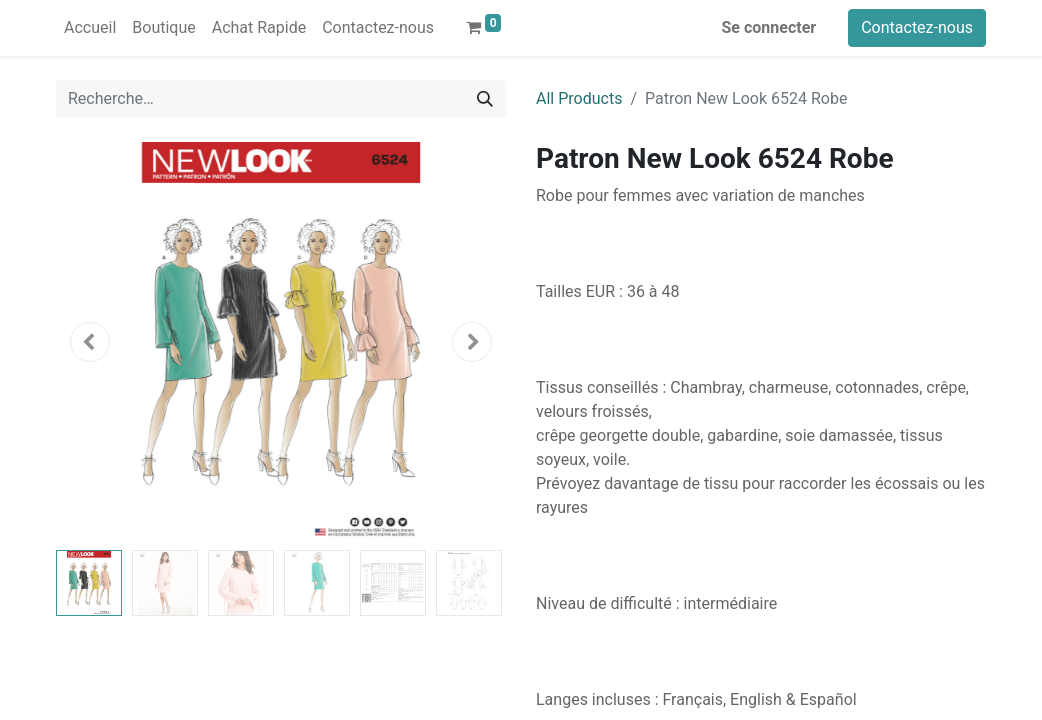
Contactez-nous (917, 27)
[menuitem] (90, 28)
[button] (90, 342)
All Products (579, 98)
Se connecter (769, 27)
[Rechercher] (485, 99)
